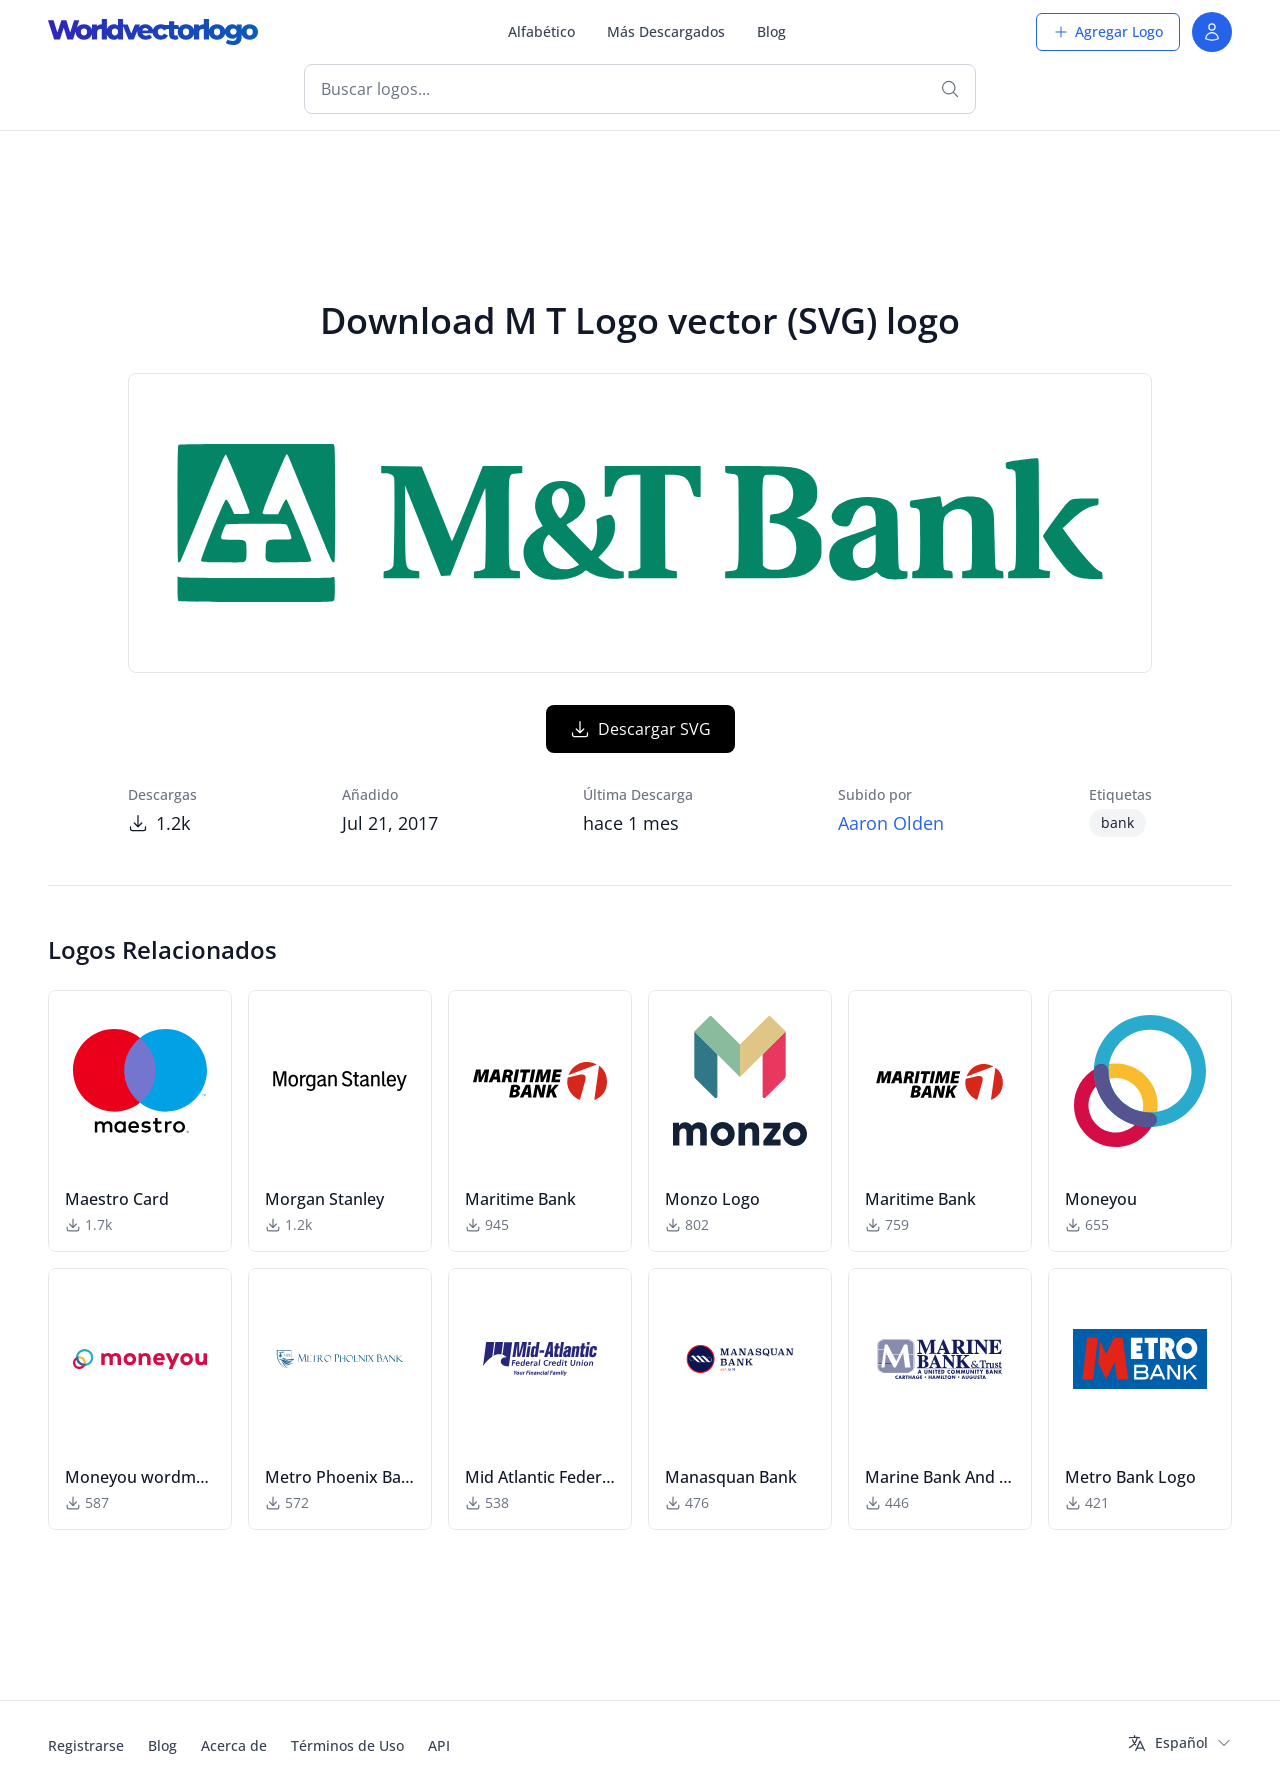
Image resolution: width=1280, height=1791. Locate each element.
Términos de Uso (347, 1745)
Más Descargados (666, 31)
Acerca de (234, 1745)
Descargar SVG (640, 729)
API (439, 1745)
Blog (771, 31)
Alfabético (541, 31)
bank (1117, 822)
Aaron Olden (891, 823)
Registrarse (86, 1745)
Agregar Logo (1108, 31)
